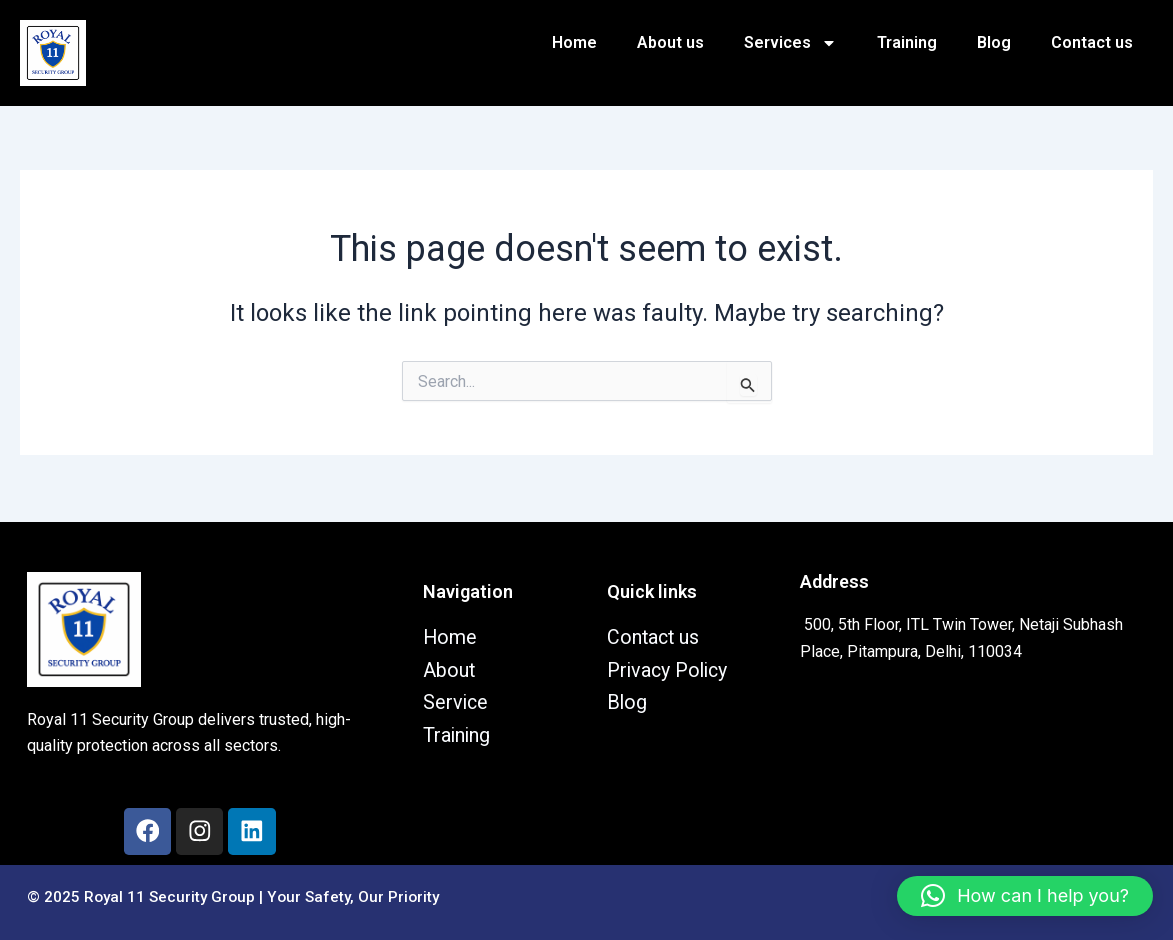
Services (790, 43)
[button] (1025, 896)
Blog (994, 42)
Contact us (1092, 42)
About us (670, 42)
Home (574, 42)
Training (907, 42)
